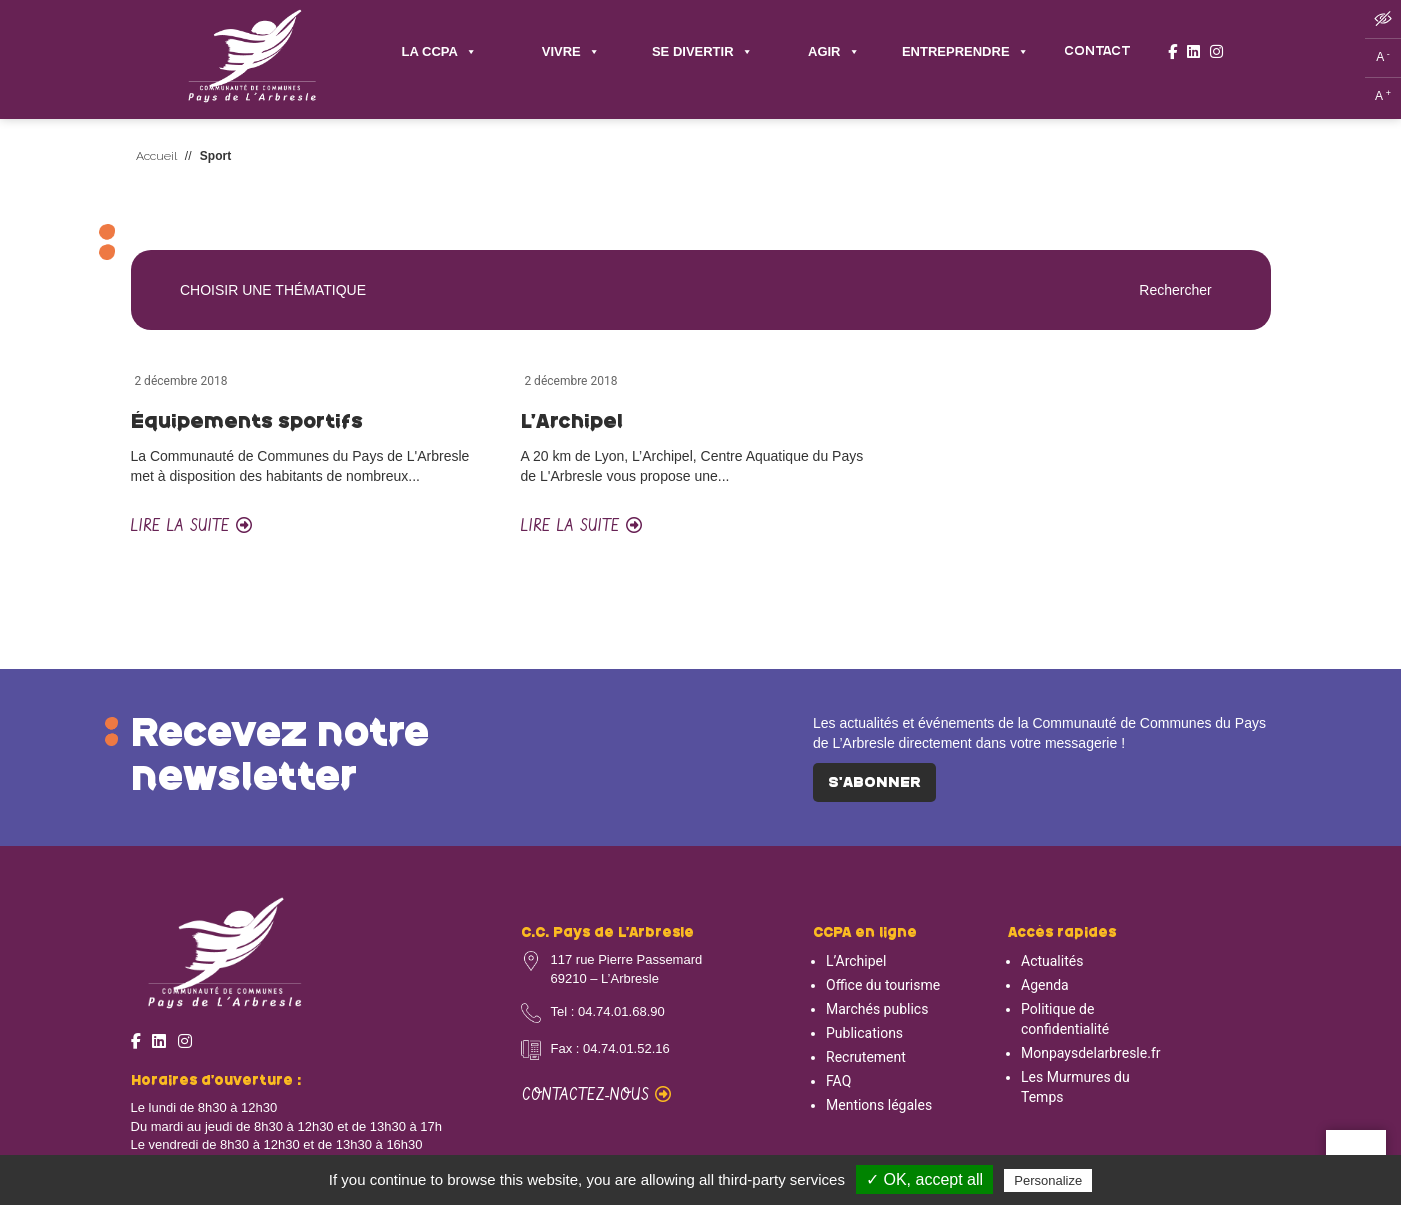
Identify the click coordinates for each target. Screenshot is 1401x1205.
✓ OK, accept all (924, 1179)
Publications (864, 1033)
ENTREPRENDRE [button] (965, 52)
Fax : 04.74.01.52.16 (610, 1048)
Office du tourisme (883, 985)
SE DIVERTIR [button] (702, 52)
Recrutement (866, 1057)
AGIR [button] (834, 52)
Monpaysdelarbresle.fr (1091, 1053)
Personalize (1048, 1180)
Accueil (156, 156)
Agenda (1045, 985)
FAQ (838, 1081)
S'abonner (874, 783)
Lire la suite (191, 526)
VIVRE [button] (571, 52)
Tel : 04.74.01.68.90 (608, 1011)
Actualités (1052, 961)
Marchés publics (877, 1009)
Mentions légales (879, 1105)
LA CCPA (439, 52)
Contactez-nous (596, 1095)
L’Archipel (856, 961)
